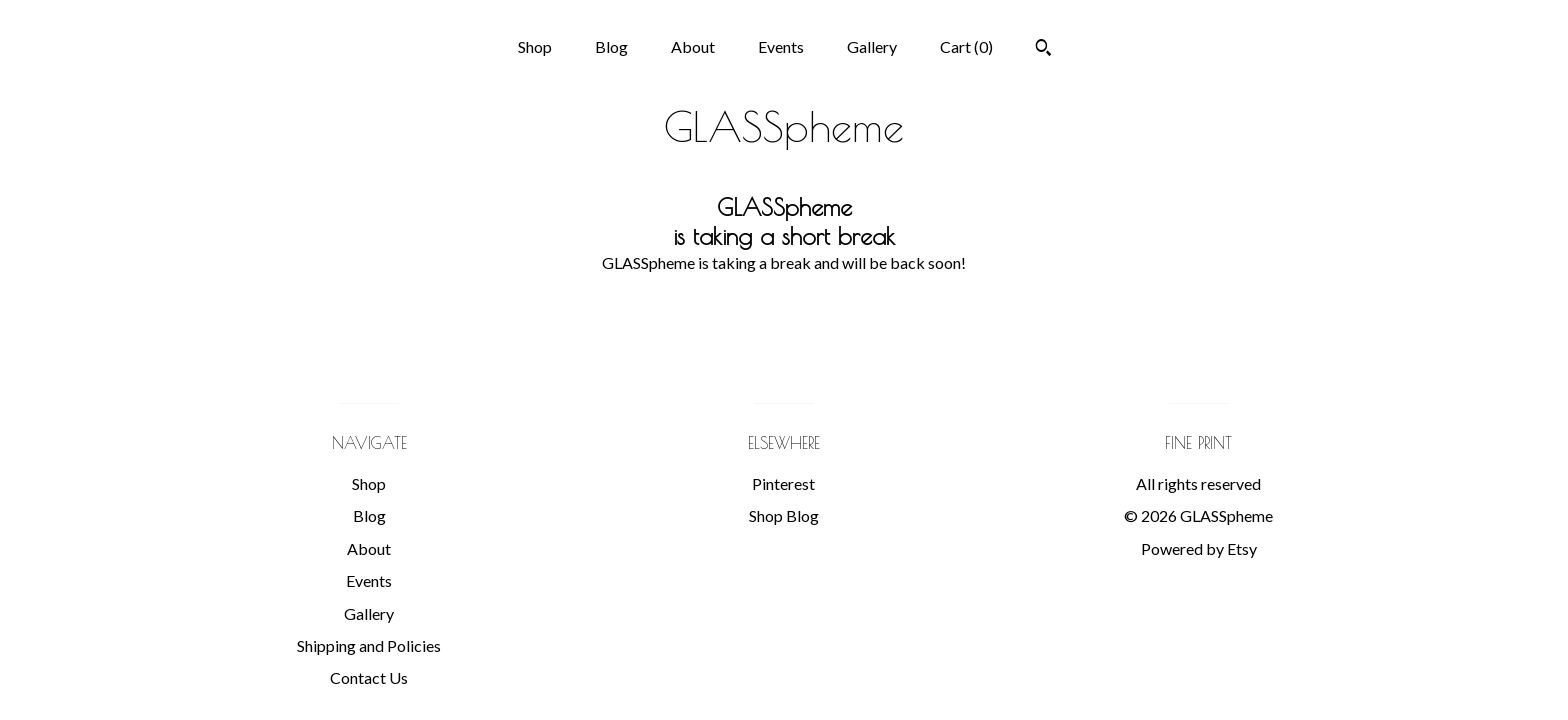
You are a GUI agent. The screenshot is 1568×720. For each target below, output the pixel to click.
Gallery (872, 46)
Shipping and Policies (369, 645)
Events (781, 46)
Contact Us (369, 677)
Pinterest (783, 483)
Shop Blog (784, 515)
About (693, 46)
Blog (611, 46)
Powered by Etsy (1199, 548)
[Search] (1043, 50)
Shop (535, 46)
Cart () (966, 46)
